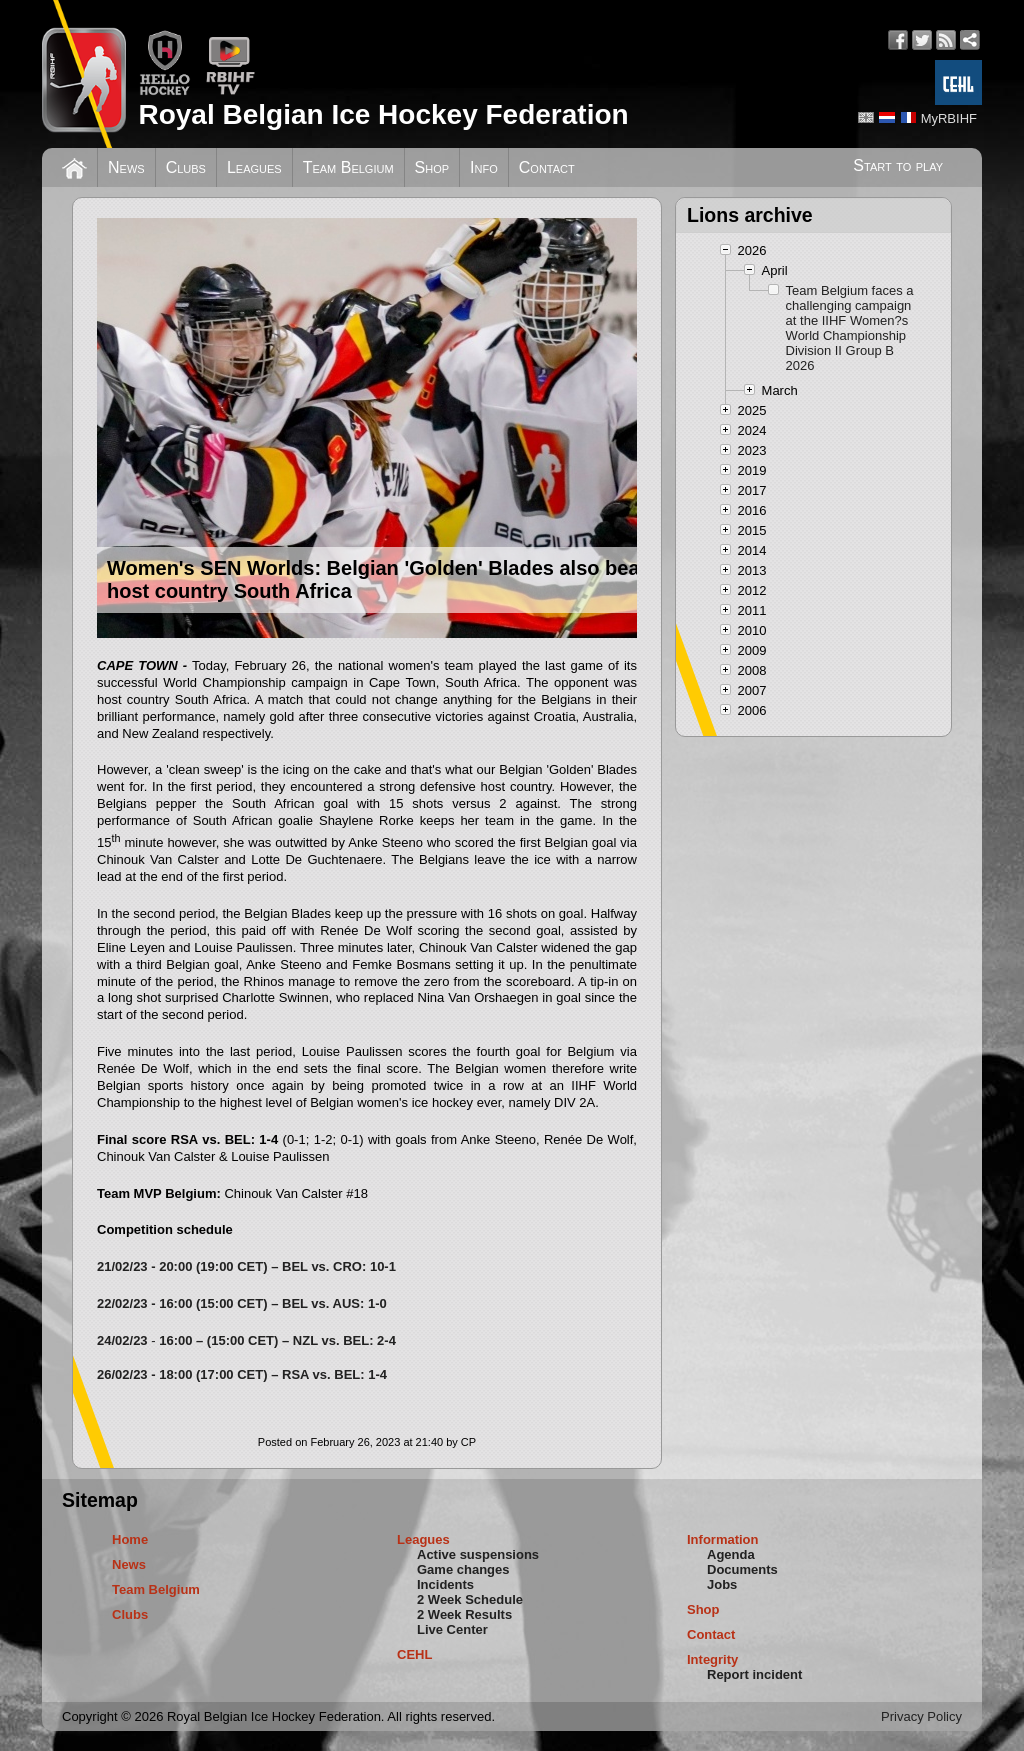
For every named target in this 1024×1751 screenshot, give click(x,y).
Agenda (731, 1554)
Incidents (445, 1584)
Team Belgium (348, 167)
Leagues (254, 167)
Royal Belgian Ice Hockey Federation (383, 114)
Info (484, 167)
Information (723, 1539)
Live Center (452, 1629)
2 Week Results (464, 1614)
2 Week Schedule (470, 1599)
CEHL (414, 1654)
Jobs (722, 1584)
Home (130, 1539)
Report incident (754, 1674)
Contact (547, 167)
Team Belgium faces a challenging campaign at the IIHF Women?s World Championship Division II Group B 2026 (850, 328)
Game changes (463, 1569)
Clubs (186, 167)
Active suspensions (478, 1554)
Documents (742, 1569)
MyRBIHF (949, 118)
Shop (432, 167)
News (126, 167)
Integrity (712, 1659)
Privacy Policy (921, 1716)
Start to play (898, 165)
